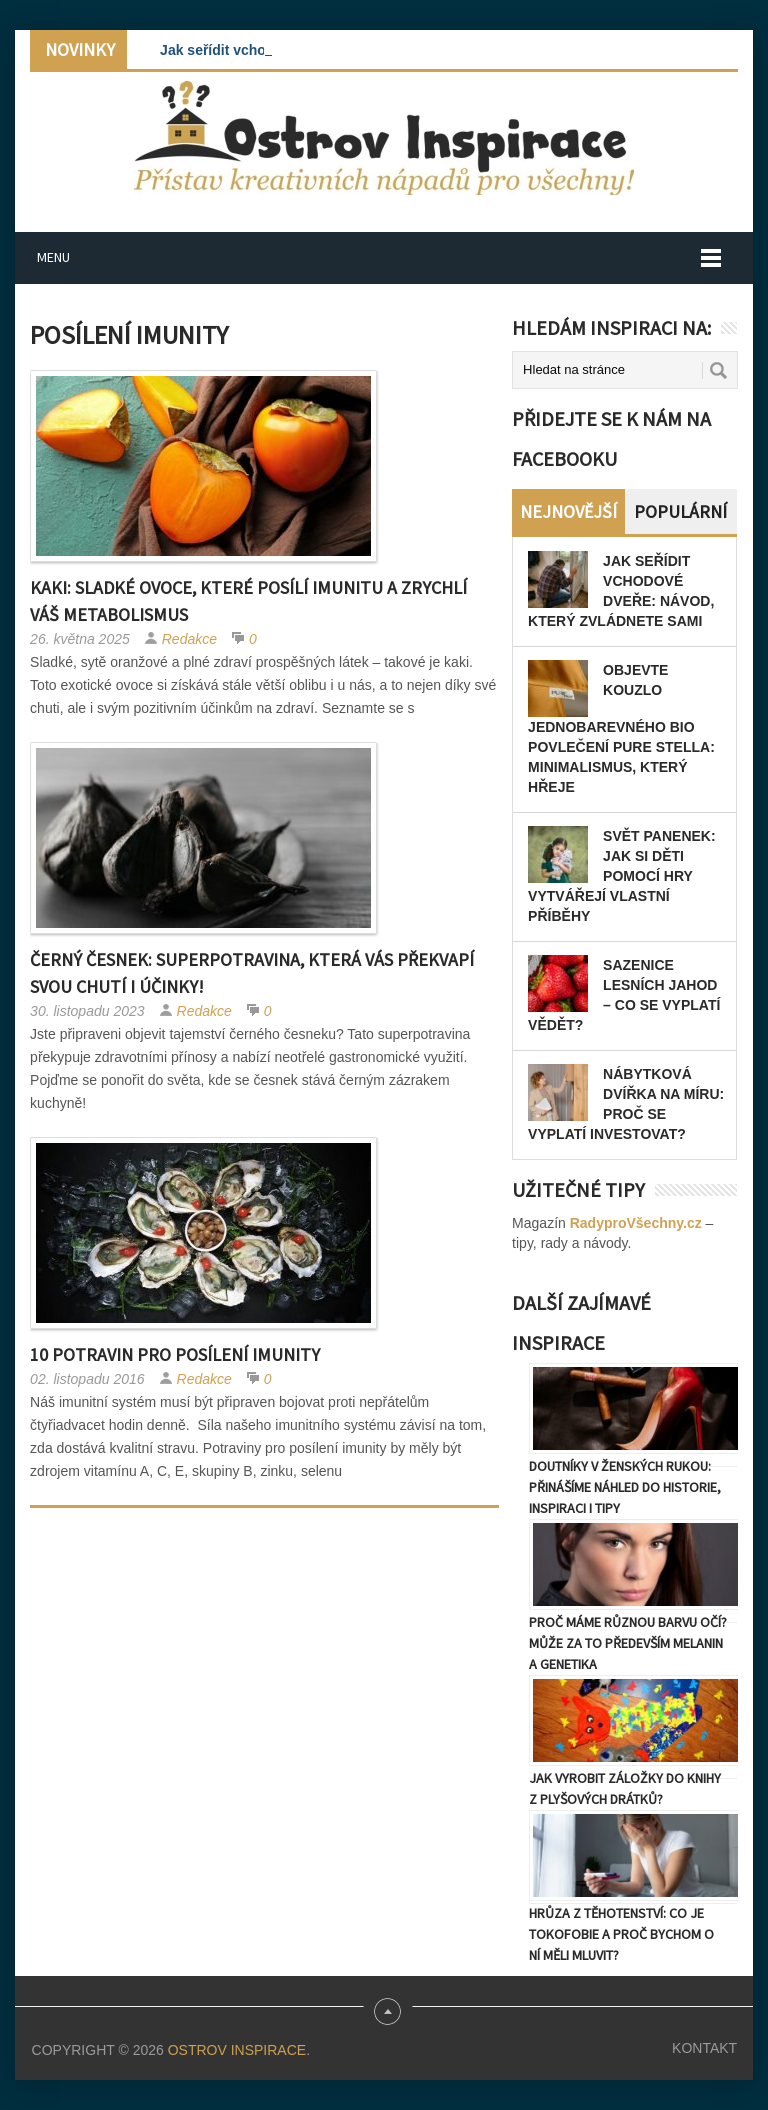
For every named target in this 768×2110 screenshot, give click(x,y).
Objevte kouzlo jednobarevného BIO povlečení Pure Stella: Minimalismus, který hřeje (621, 728)
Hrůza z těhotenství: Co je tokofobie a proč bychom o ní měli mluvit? (621, 1934)
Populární (680, 511)
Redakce (189, 639)
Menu (53, 257)
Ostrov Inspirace (237, 2050)
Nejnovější (568, 511)
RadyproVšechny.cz (636, 1223)
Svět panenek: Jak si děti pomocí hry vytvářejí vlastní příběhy (622, 876)
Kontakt (704, 2048)
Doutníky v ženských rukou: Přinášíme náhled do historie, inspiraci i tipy (625, 1487)
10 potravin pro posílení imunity (175, 1354)
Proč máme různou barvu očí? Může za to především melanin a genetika (628, 1643)
